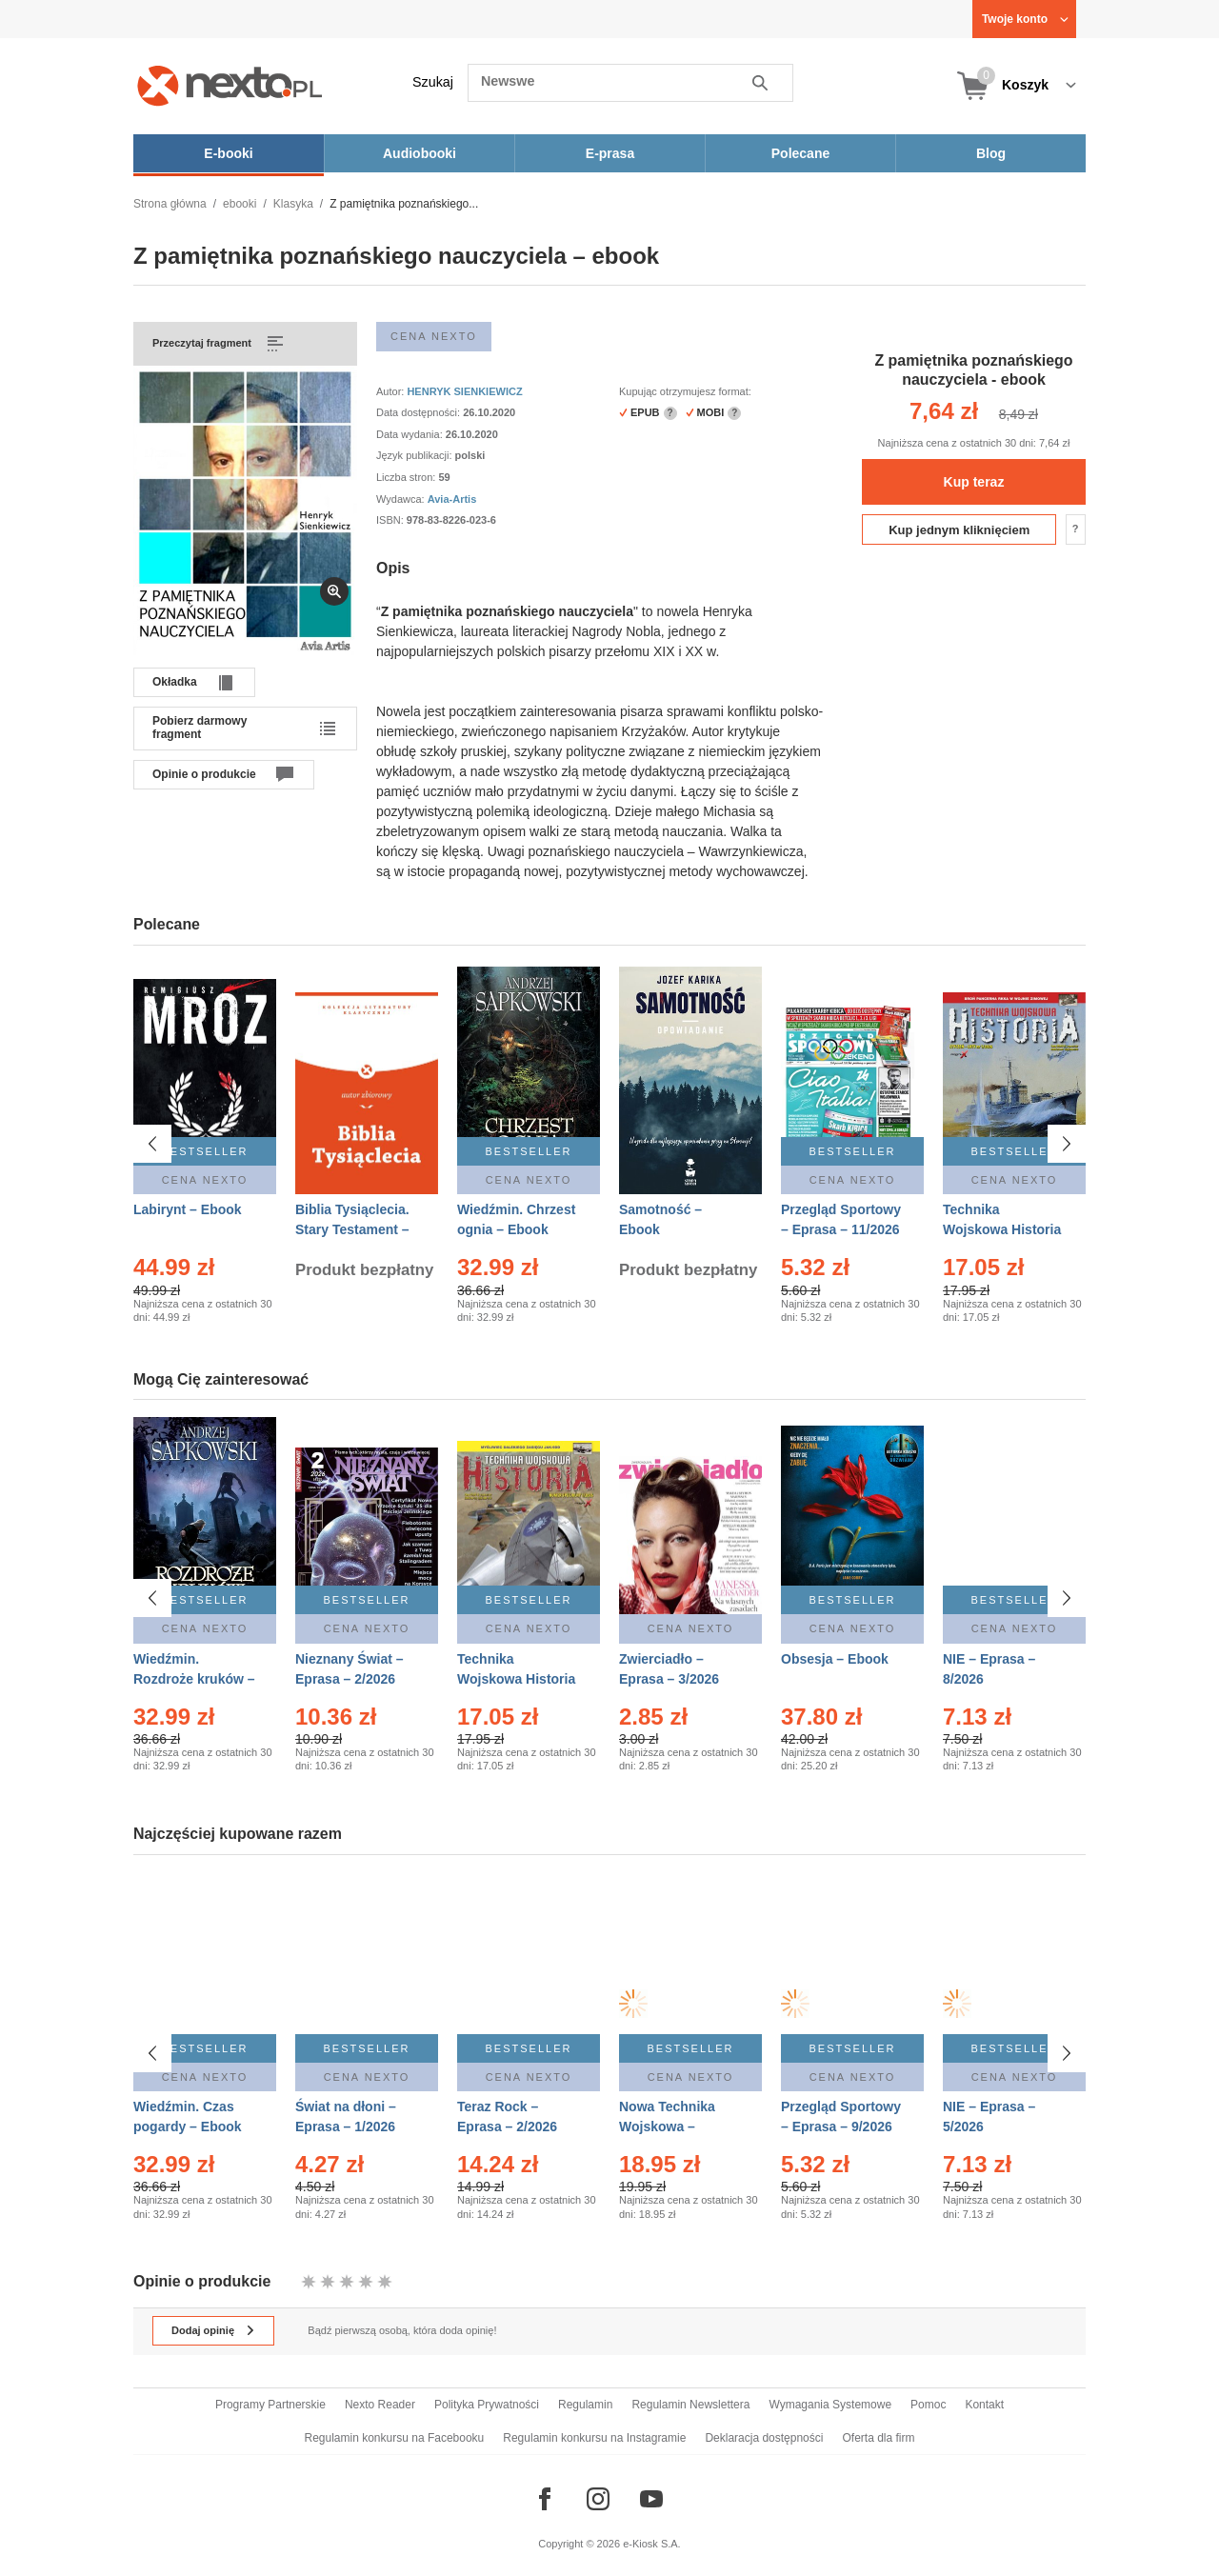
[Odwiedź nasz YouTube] (651, 2499)
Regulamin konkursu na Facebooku (395, 2438)
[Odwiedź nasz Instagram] (598, 2499)
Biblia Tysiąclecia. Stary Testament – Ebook (352, 1229)
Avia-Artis (452, 499)
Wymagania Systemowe (830, 2404)
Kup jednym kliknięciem (959, 530)
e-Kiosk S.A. (652, 2543)
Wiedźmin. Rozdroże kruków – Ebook (194, 1679)
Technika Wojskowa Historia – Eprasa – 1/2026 (1002, 1229)
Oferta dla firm (878, 2438)
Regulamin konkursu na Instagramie (594, 2438)
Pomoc (928, 2404)
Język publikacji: (415, 455)
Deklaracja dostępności (764, 2438)
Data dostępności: (419, 412)
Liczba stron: (407, 477)
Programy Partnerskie (270, 2404)
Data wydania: (411, 434)
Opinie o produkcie (204, 774)
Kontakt (984, 2404)
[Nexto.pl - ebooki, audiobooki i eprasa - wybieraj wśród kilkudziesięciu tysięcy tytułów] (230, 85)
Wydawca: (402, 499)
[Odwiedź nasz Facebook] (545, 2499)
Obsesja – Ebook (835, 1659)
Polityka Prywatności (486, 2404)
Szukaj (432, 82)
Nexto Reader (380, 2404)
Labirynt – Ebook (187, 1209)
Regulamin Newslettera (690, 2404)
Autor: (391, 391)
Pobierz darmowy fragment (199, 727)
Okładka (174, 682)
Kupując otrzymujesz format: (685, 391)
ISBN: (391, 520)
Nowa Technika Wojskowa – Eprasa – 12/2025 (673, 2126)
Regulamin (585, 2404)
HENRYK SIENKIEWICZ (464, 391)
